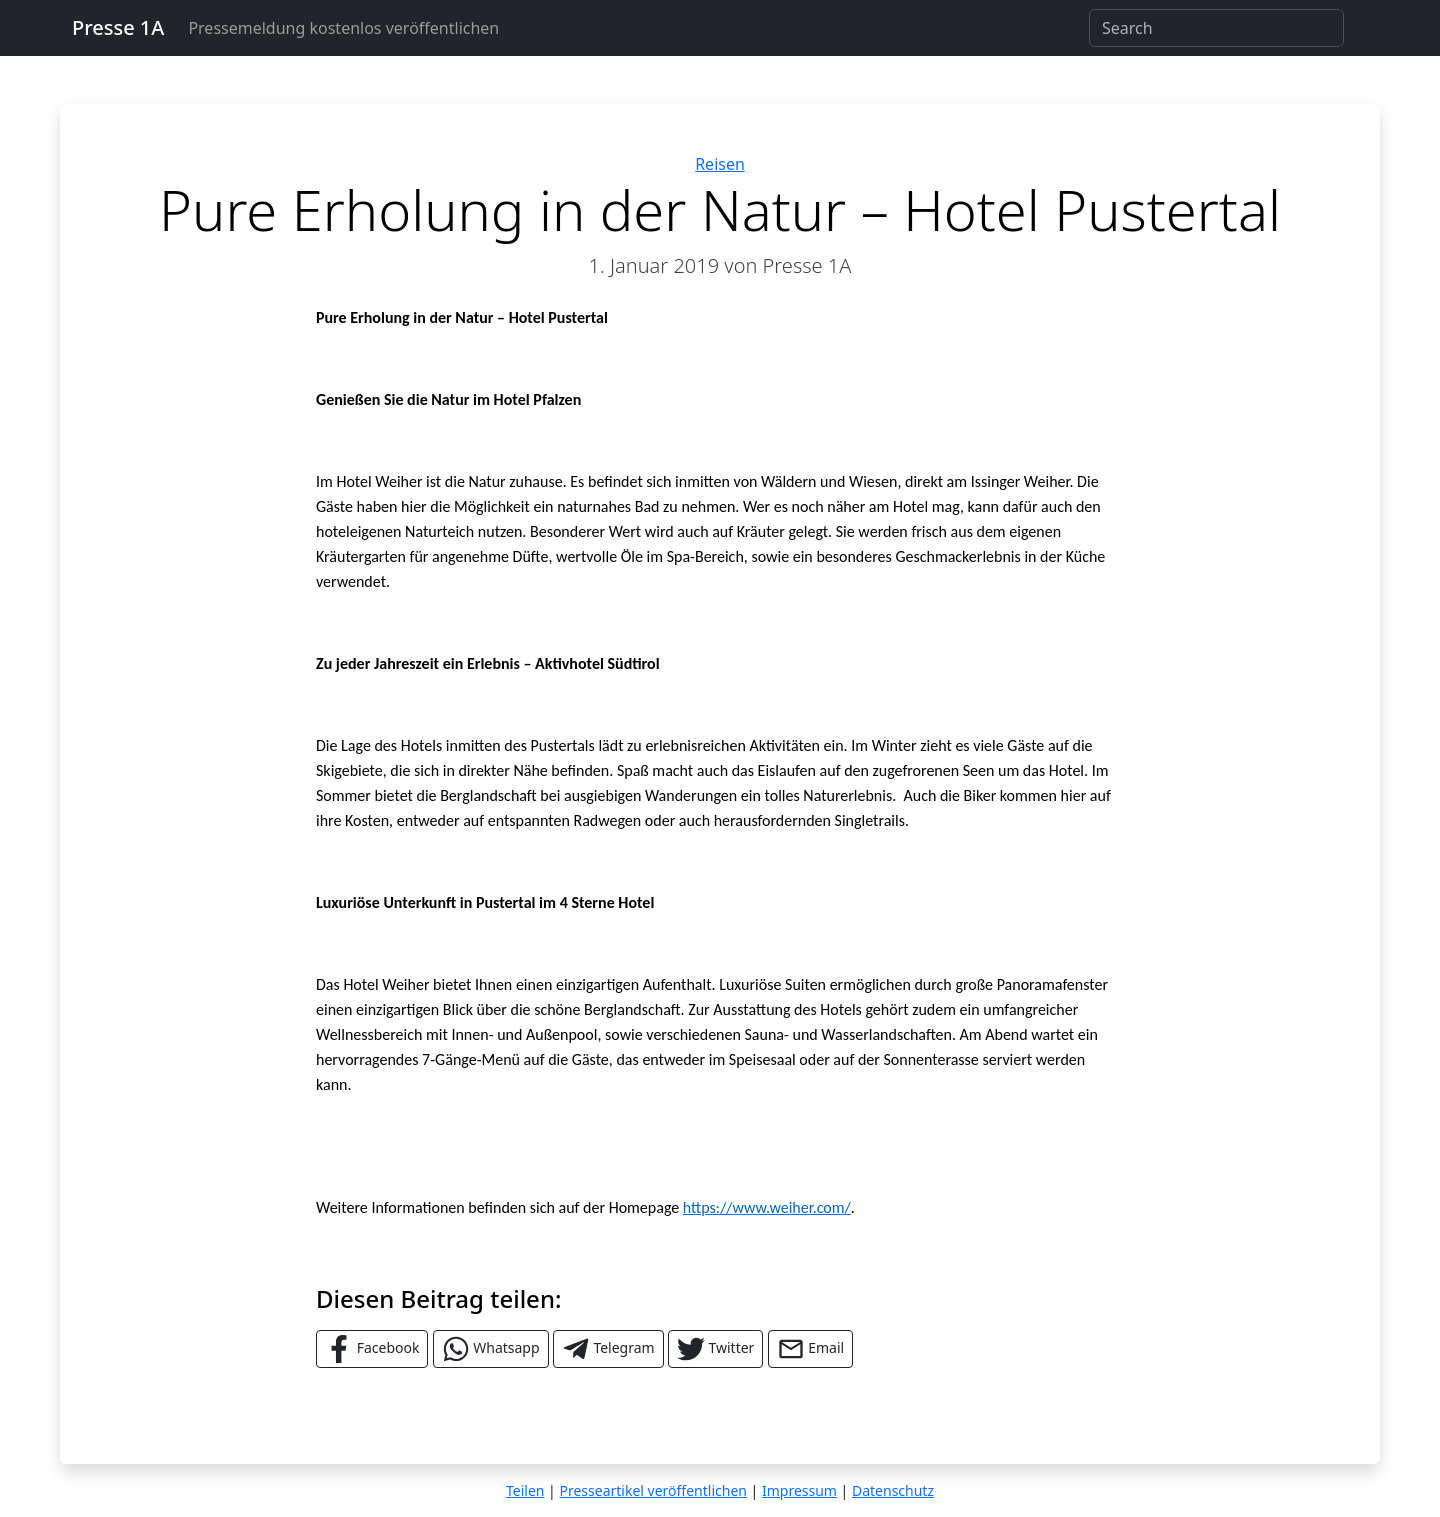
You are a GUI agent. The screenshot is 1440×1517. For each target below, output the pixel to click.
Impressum (799, 1490)
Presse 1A (118, 27)
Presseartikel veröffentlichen (652, 1490)
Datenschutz (893, 1490)
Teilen (525, 1490)
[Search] (1216, 28)
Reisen (720, 164)
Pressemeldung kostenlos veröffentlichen (343, 28)
